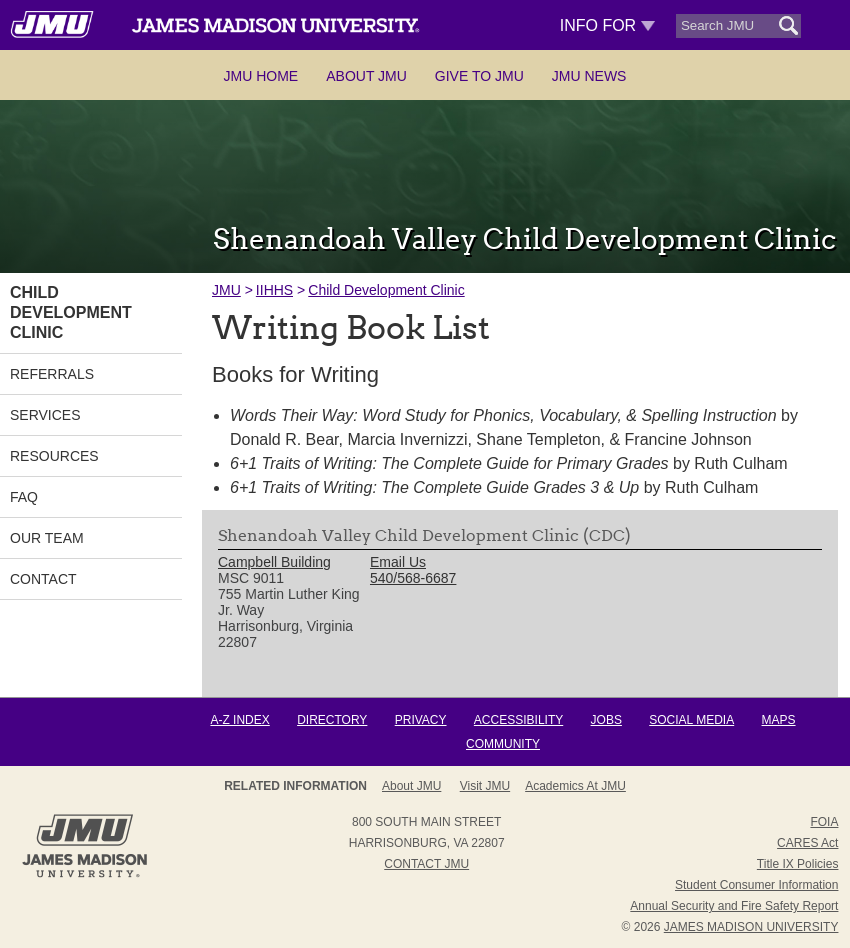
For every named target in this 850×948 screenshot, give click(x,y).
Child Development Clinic (386, 290)
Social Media (691, 720)
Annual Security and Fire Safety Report (734, 906)
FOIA (824, 822)
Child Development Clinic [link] (71, 312)
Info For (607, 25)
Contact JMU (426, 864)
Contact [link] (43, 579)
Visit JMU (485, 786)
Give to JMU (479, 76)
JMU (226, 290)
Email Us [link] (398, 562)
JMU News (589, 76)
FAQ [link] (24, 497)
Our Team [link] (47, 538)
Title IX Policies (798, 864)
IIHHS (274, 290)
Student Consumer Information (756, 885)
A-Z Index (239, 720)
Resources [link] (54, 456)
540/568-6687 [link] (413, 578)
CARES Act (807, 843)
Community (503, 744)
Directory (332, 720)
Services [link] (45, 415)
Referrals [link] (52, 374)
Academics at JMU (575, 786)
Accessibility (518, 720)
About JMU (366, 76)
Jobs (606, 720)
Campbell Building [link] (274, 562)
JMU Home (261, 76)
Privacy (421, 720)
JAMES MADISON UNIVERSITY (751, 927)
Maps (779, 720)
